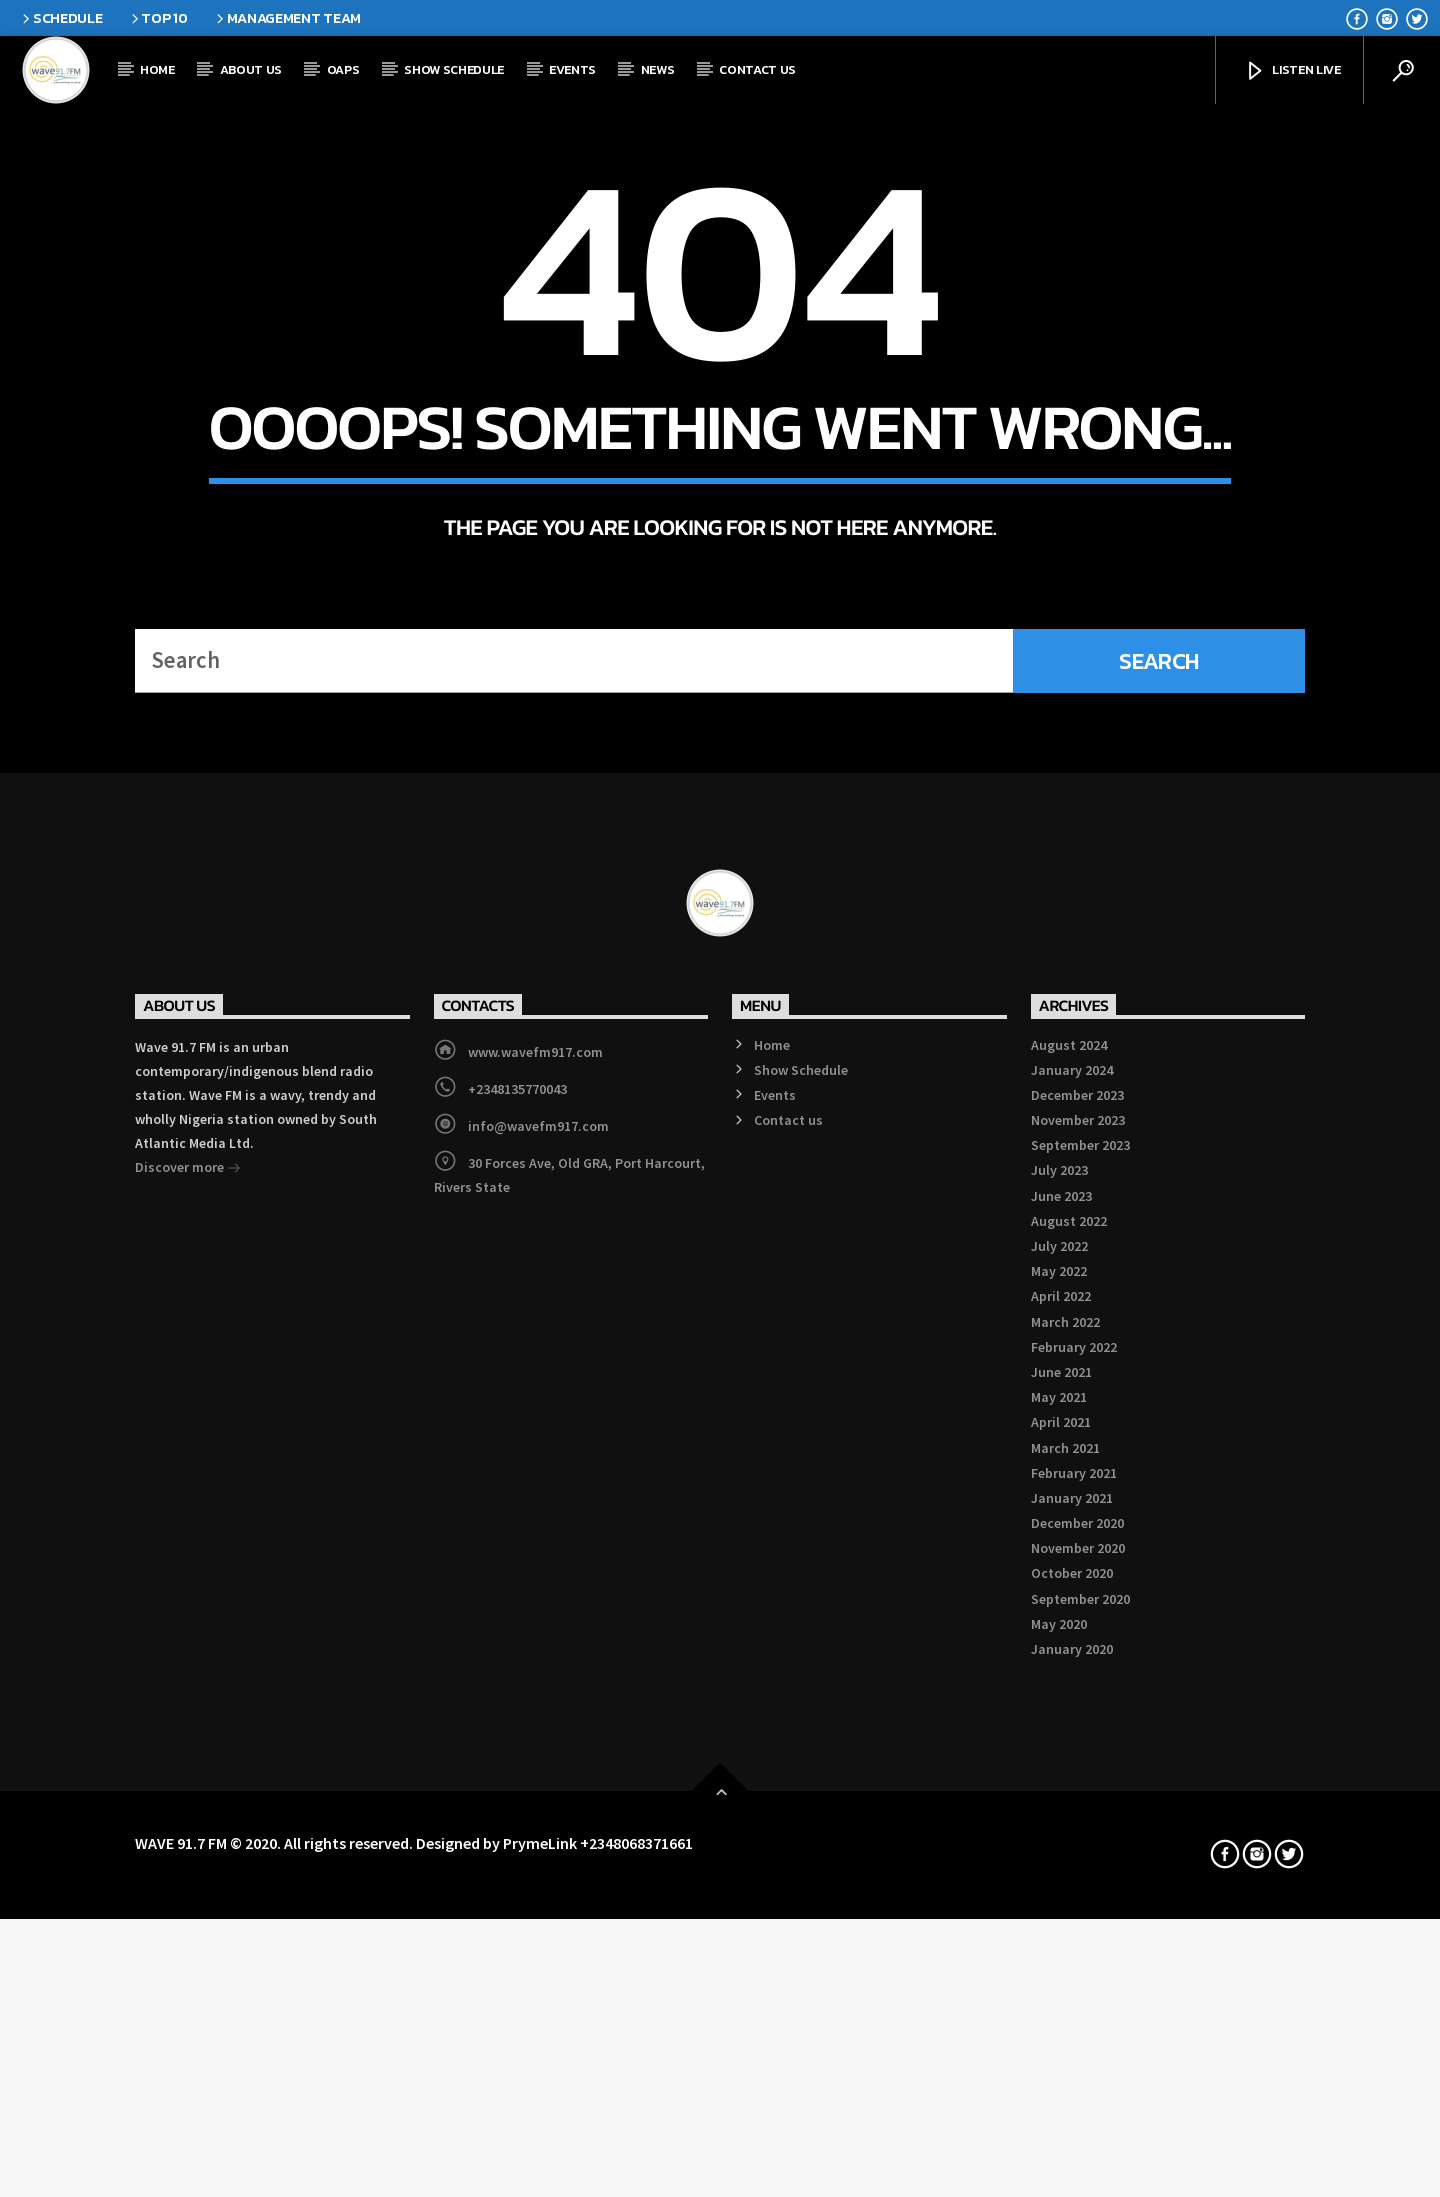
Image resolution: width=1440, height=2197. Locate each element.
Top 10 (158, 18)
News (658, 69)
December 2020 (1077, 2062)
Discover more (188, 1708)
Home (157, 69)
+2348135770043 (517, 1628)
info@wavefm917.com (538, 1665)
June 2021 (1061, 1911)
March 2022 (1065, 1861)
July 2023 (1059, 1710)
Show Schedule (454, 69)
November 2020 (1078, 2088)
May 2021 (1059, 1936)
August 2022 (1069, 1760)
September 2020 (1080, 2138)
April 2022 (1061, 1836)
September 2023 (1080, 1685)
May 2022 (1059, 1810)
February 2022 (1074, 1886)
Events (572, 69)
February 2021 (1074, 2012)
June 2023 (1061, 1735)
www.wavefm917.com (535, 1591)
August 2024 (1069, 1584)
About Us (251, 69)
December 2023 (1077, 1634)
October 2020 (1072, 2113)
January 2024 (1072, 1609)
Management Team (287, 18)
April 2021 (1061, 1962)
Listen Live (1292, 71)
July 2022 (1059, 1785)
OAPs (343, 69)
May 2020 (1059, 2163)
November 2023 (1078, 1659)
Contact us (757, 69)
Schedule (60, 18)
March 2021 (1065, 1987)
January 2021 (1072, 2037)
